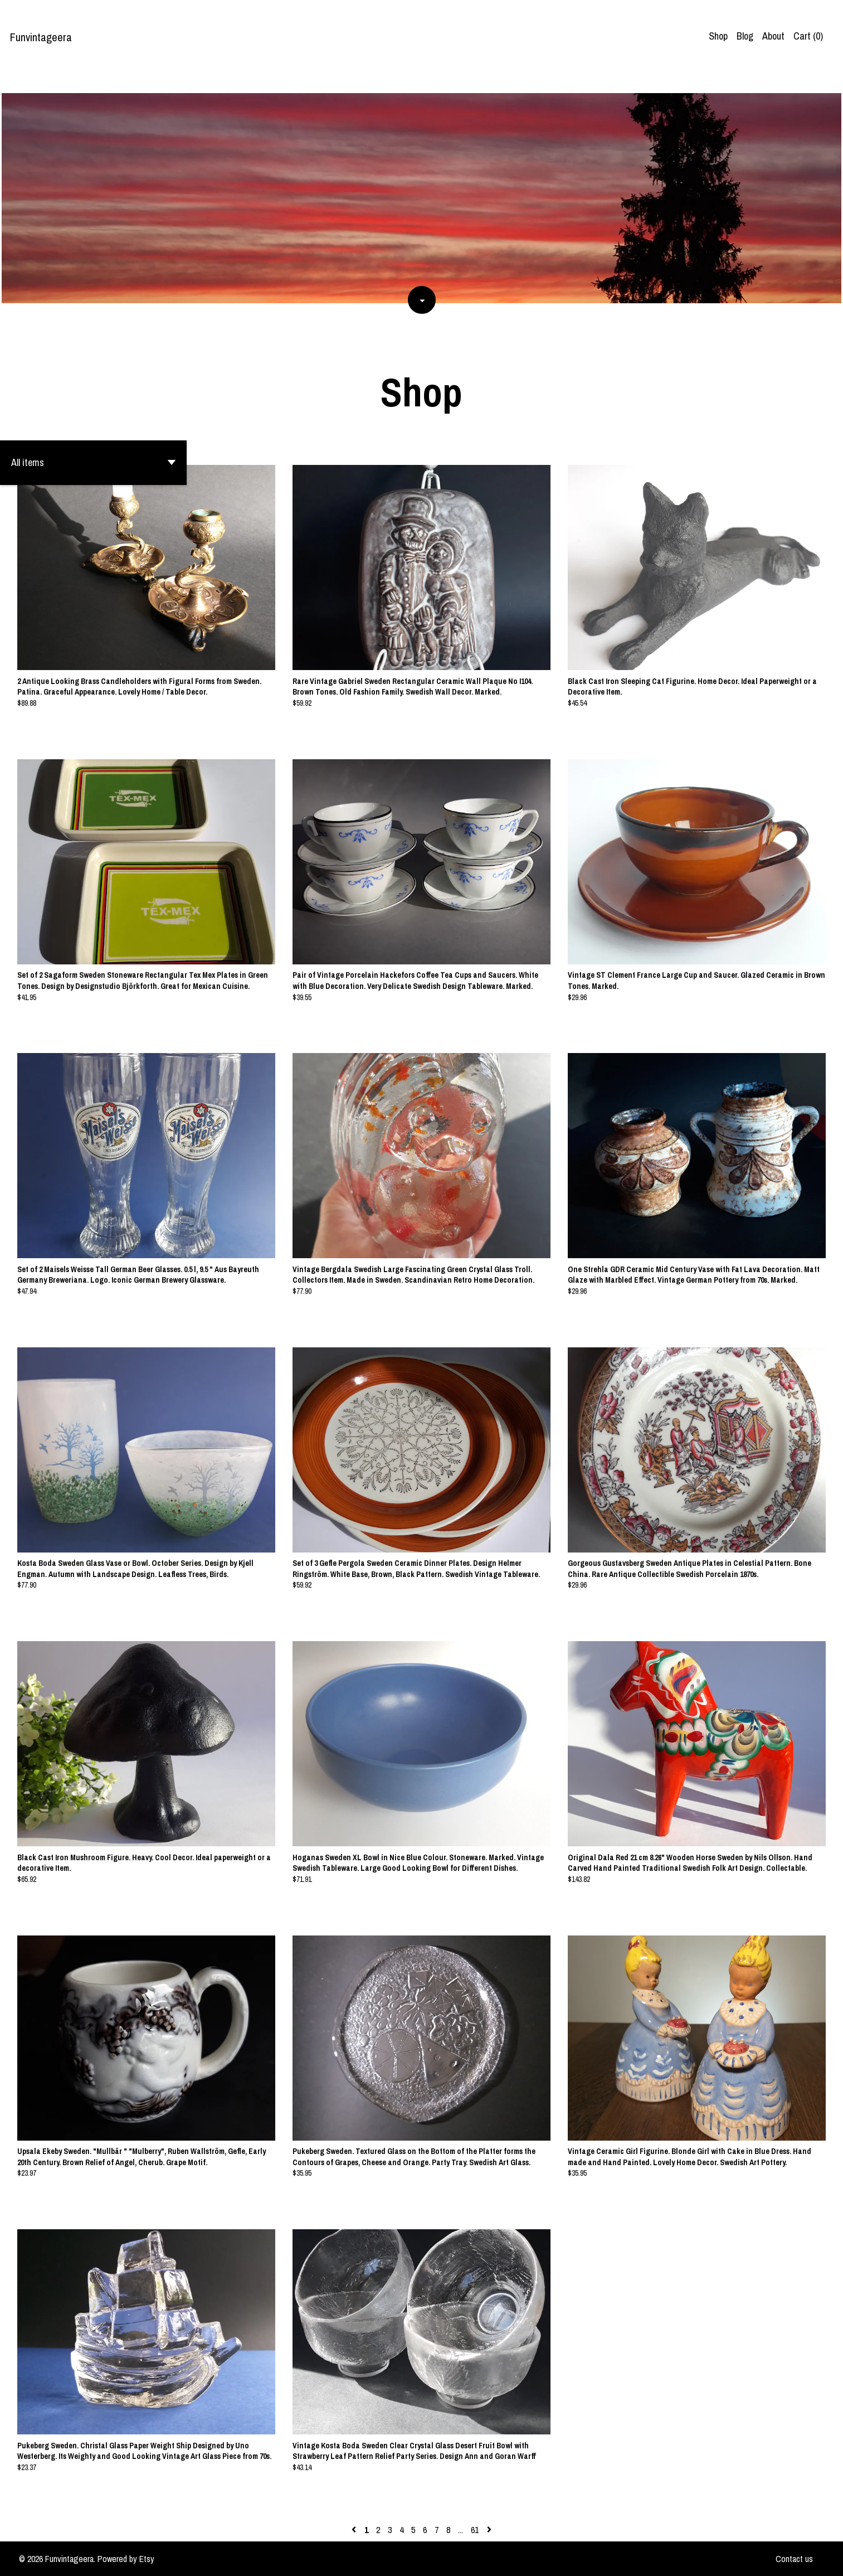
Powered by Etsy (126, 2559)
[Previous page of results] (355, 2530)
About (773, 36)
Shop (718, 36)
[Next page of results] (489, 2530)
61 (475, 2530)
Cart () (808, 36)
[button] (93, 462)
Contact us (794, 2559)
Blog (745, 36)
